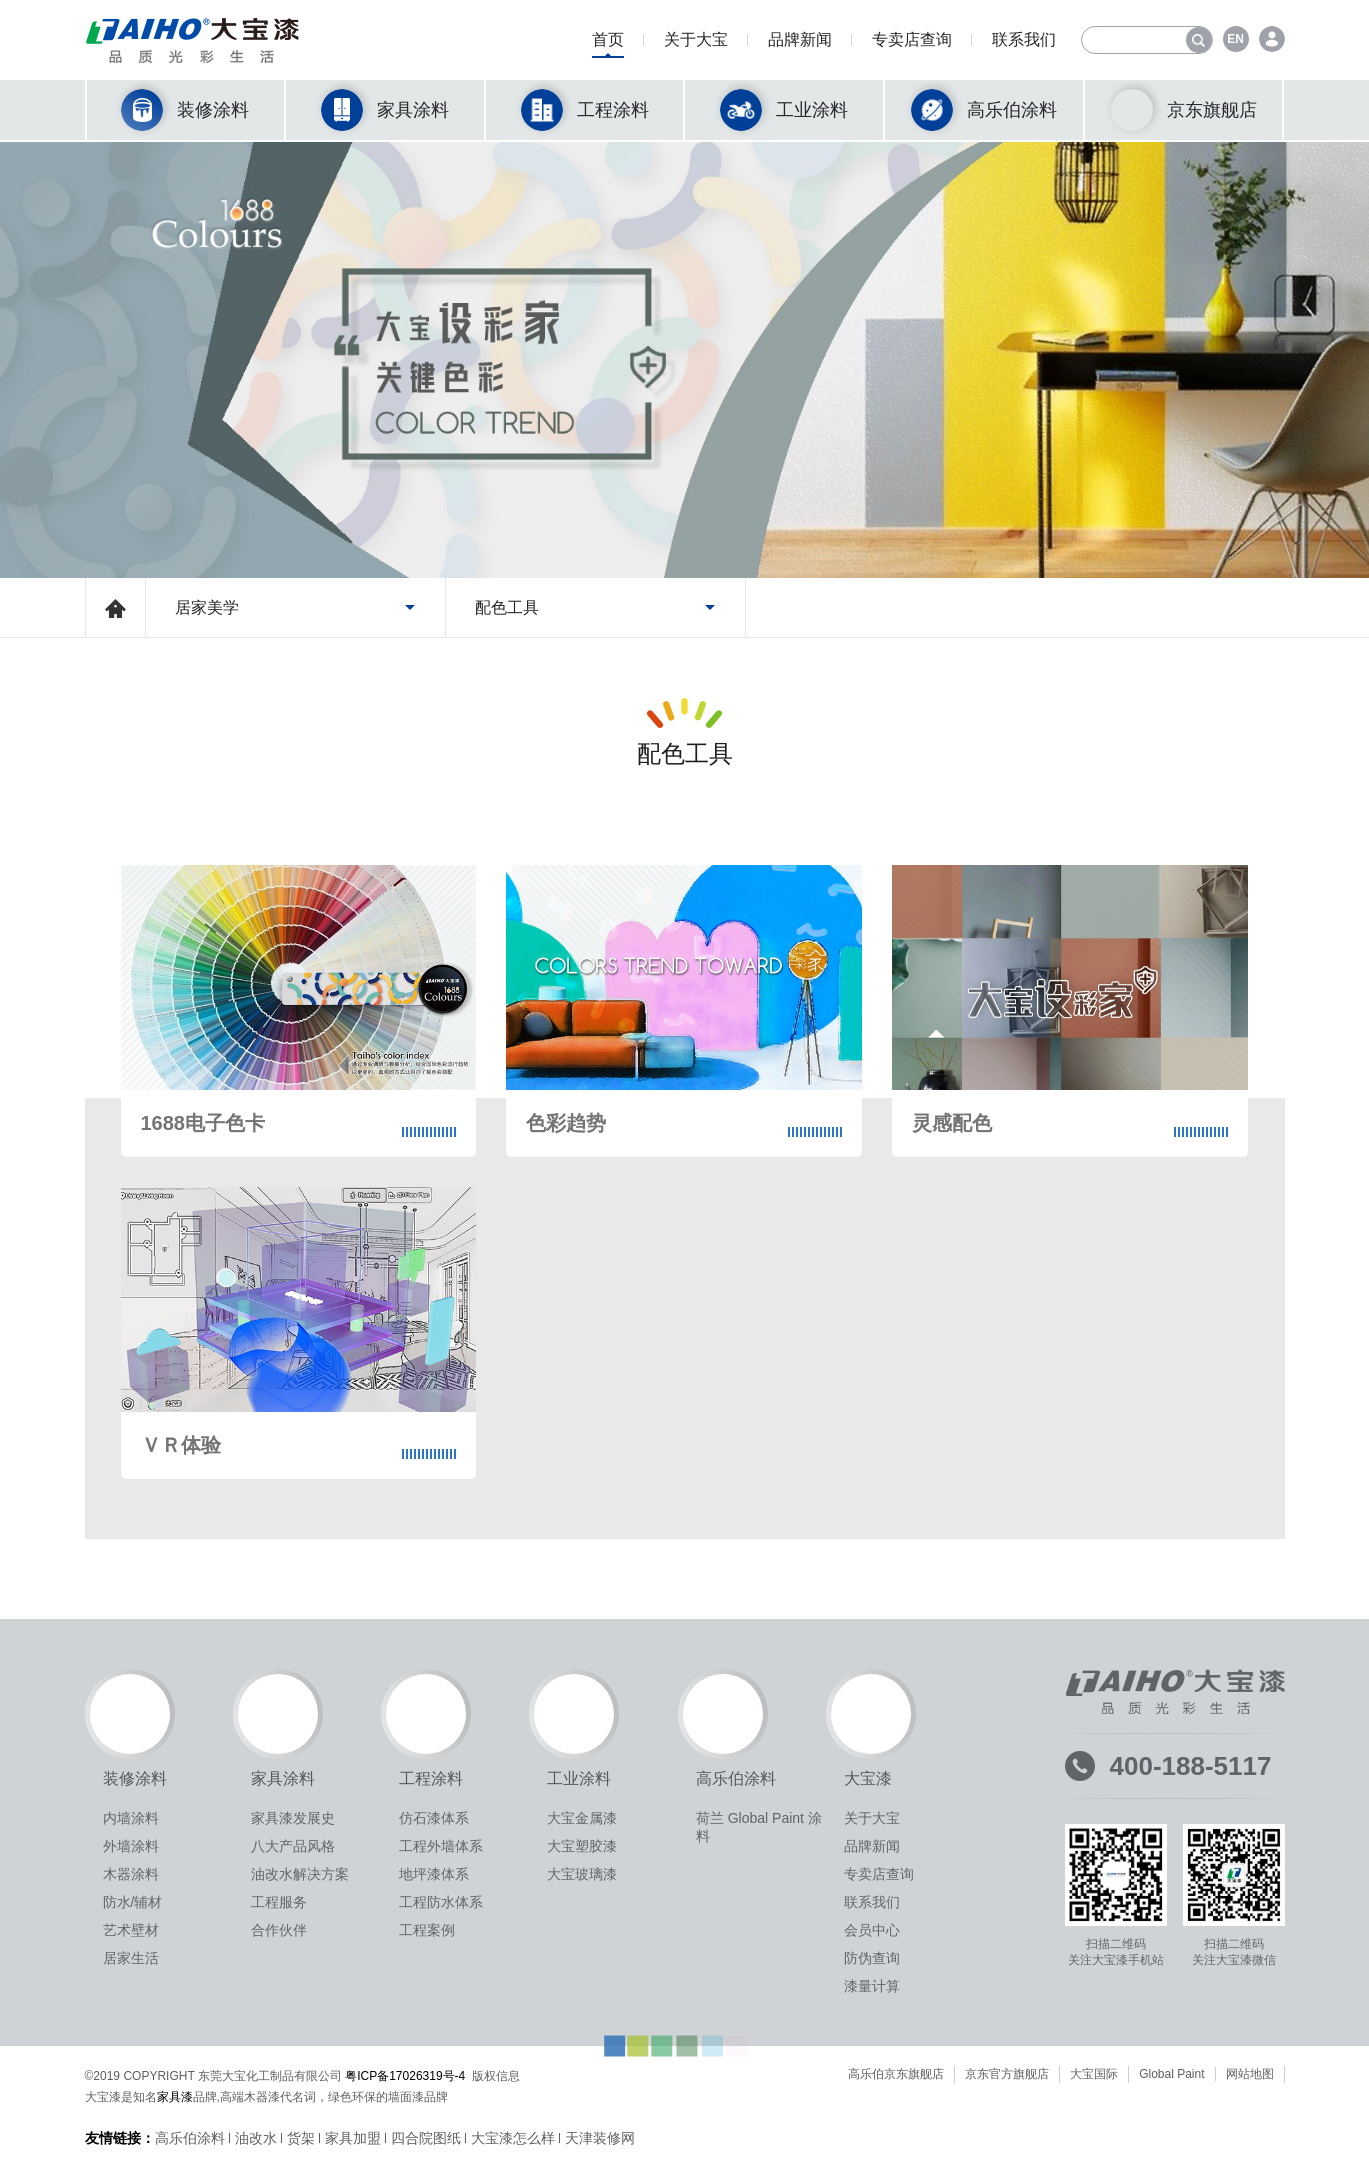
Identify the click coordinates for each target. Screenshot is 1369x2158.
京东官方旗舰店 (1007, 2074)
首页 (608, 44)
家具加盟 (353, 2138)
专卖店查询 (912, 44)
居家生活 (131, 1958)
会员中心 (872, 1930)
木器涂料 (131, 1874)
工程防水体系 (441, 1902)
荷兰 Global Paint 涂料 (759, 1827)
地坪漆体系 (434, 1874)
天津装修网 (600, 2138)
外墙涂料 (131, 1846)
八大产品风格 (293, 1846)
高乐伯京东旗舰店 (896, 2074)
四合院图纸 (426, 2138)
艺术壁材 (131, 1930)
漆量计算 (872, 1986)
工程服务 (279, 1902)
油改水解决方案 (300, 1874)
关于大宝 (696, 44)
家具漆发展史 (293, 1818)
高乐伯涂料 (190, 2138)
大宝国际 (1094, 2074)
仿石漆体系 (434, 1818)
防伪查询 (872, 1958)
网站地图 (1250, 2074)
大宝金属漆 (582, 1818)
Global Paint (1171, 2074)
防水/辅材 (133, 1902)
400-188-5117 (1191, 1766)
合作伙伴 (279, 1930)
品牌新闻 (800, 44)
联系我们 (1024, 44)
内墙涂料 (131, 1818)
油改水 (256, 2138)
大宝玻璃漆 (582, 1874)
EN (1235, 39)
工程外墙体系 (441, 1846)
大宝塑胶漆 (582, 1846)
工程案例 (427, 1930)
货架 (301, 2138)
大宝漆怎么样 (513, 2138)
